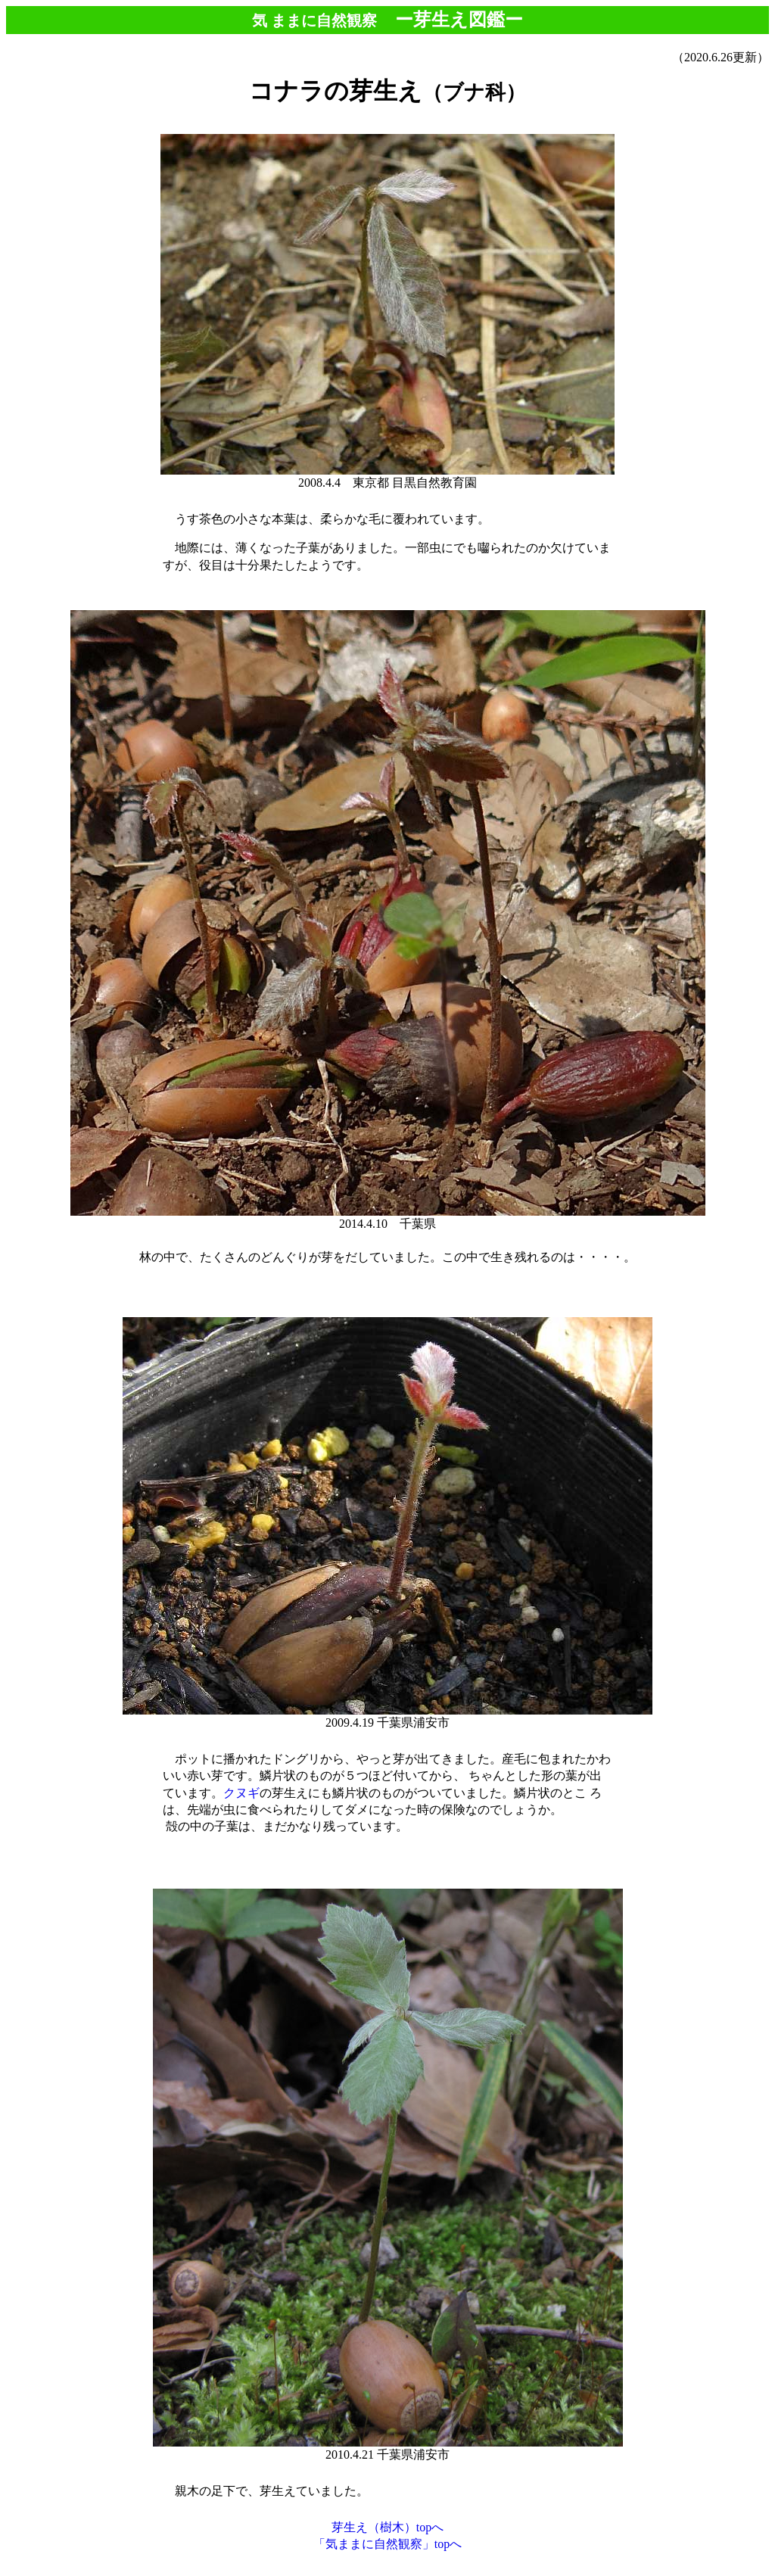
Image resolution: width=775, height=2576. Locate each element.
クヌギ (241, 1792)
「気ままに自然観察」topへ (387, 2543)
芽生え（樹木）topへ (387, 2527)
